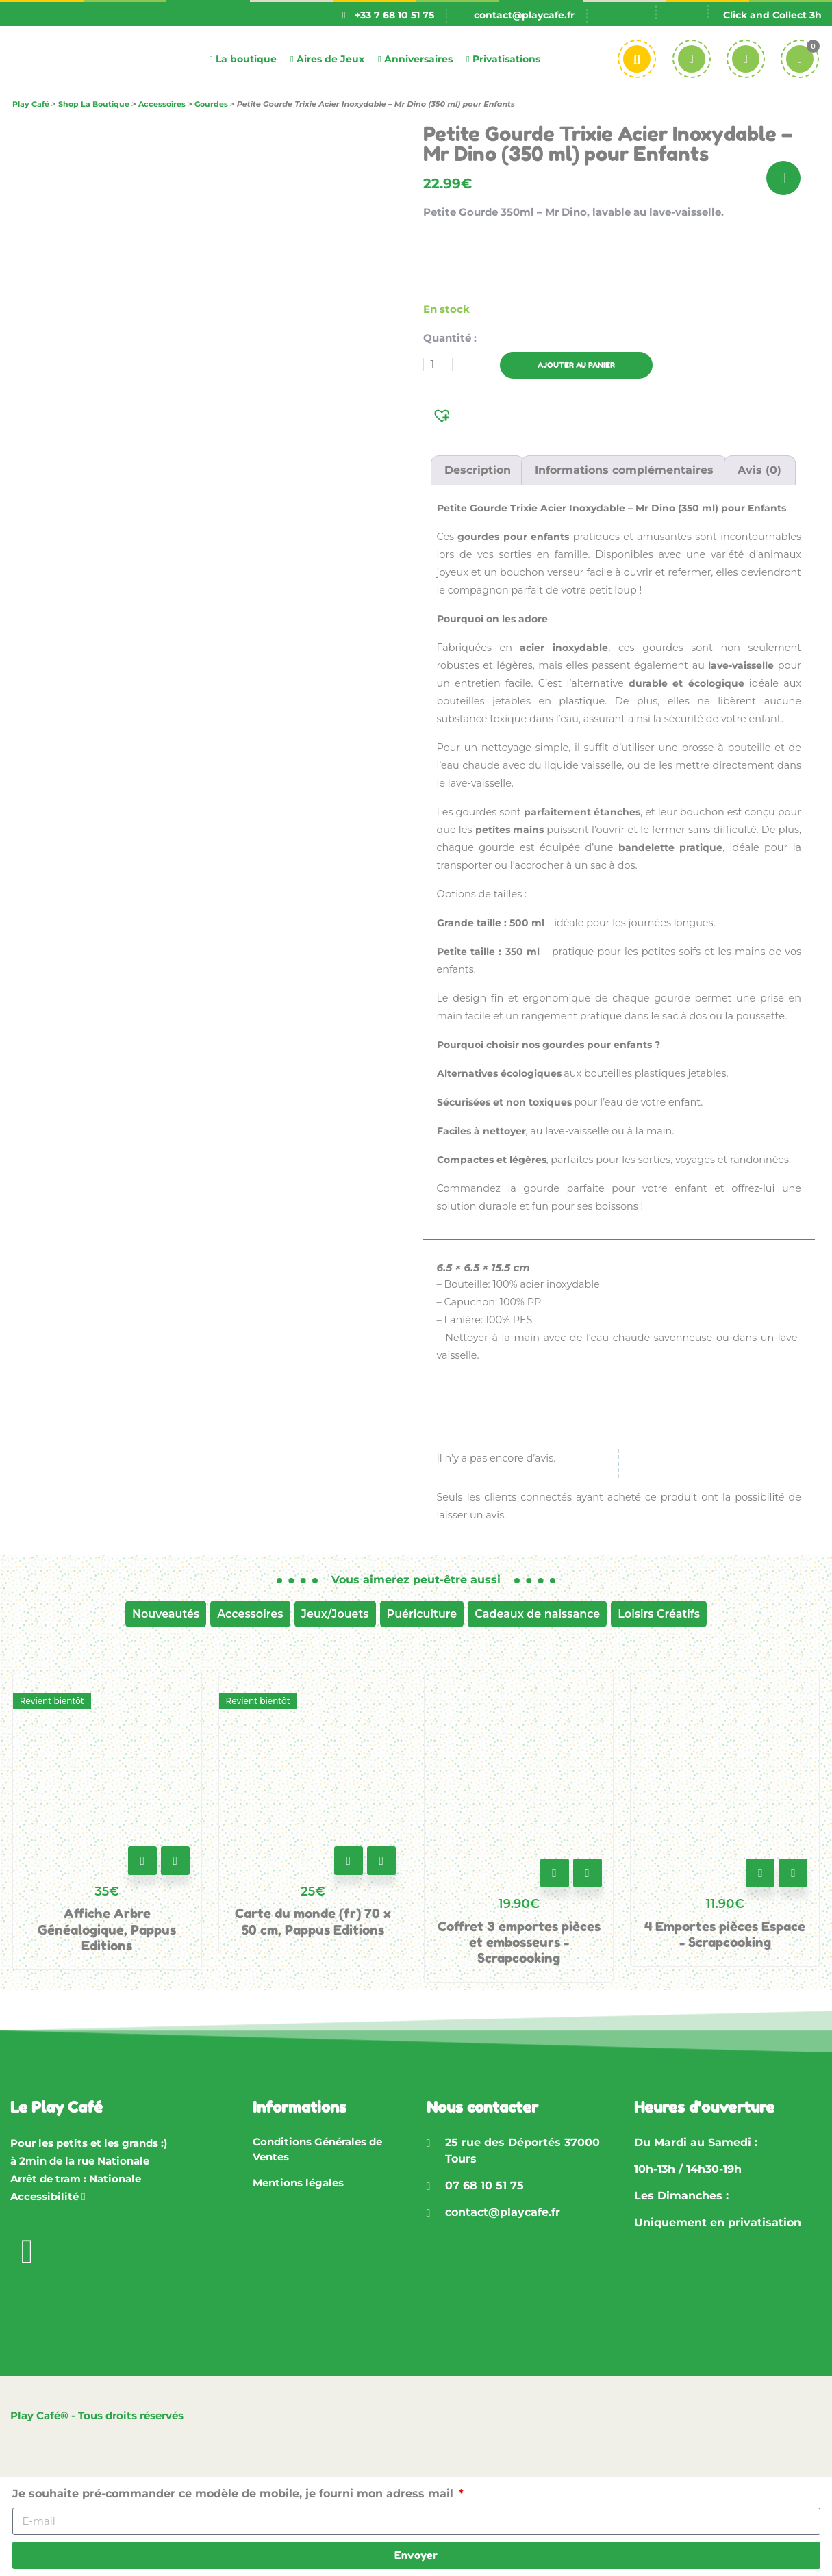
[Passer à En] (681, 15)
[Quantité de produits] (438, 364)
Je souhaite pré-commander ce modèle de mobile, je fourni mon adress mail (234, 2493)
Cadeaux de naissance (537, 1613)
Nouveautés (165, 1613)
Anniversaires (415, 58)
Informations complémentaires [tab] (624, 469)
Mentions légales (298, 2182)
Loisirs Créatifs (659, 1613)
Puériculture (422, 1613)
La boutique (243, 58)
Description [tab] (477, 469)
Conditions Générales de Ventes (317, 2149)
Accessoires (250, 1613)
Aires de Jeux (327, 58)
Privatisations (503, 58)
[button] (443, 415)
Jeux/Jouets (335, 1613)
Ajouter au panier (586, 365)
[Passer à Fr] (630, 15)
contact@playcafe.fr (524, 15)
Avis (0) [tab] (759, 469)
